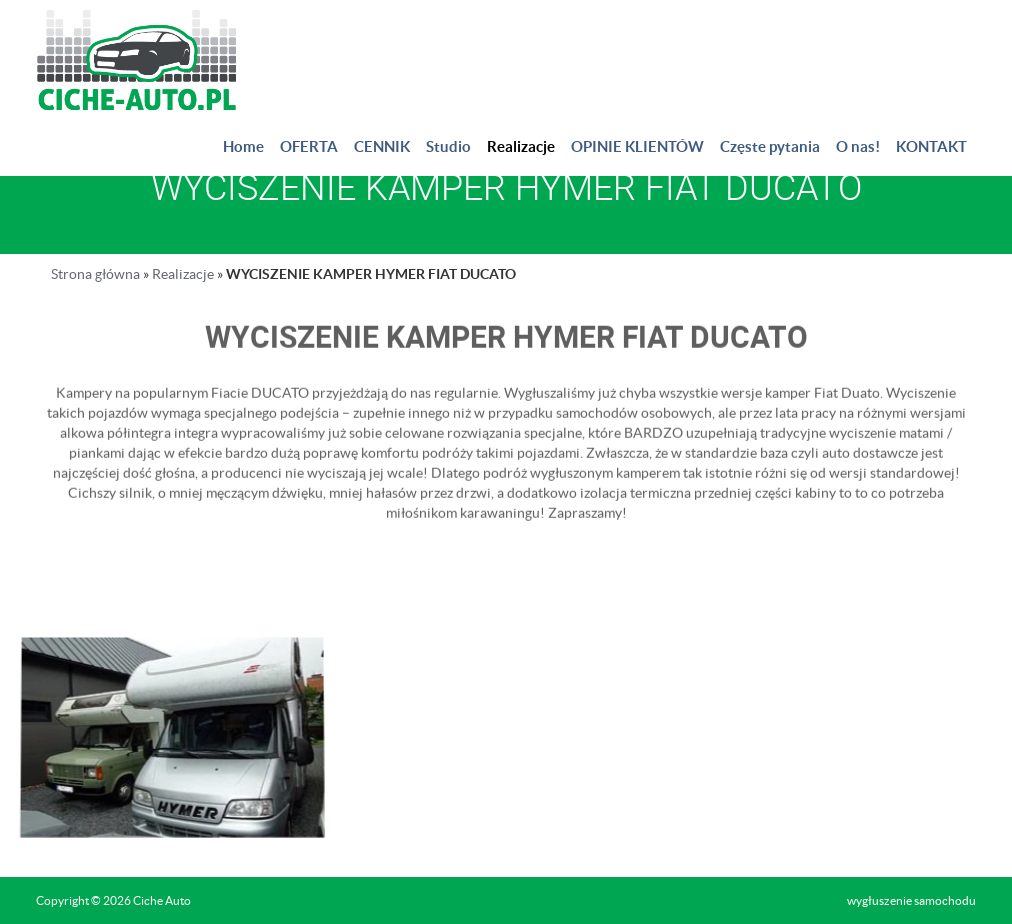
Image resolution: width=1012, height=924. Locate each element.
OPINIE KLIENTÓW (637, 146)
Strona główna (95, 274)
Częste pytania (770, 146)
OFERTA (309, 146)
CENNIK (382, 146)
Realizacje (521, 146)
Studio (448, 146)
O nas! (858, 146)
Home (243, 146)
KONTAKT (931, 146)
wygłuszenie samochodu (911, 900)
